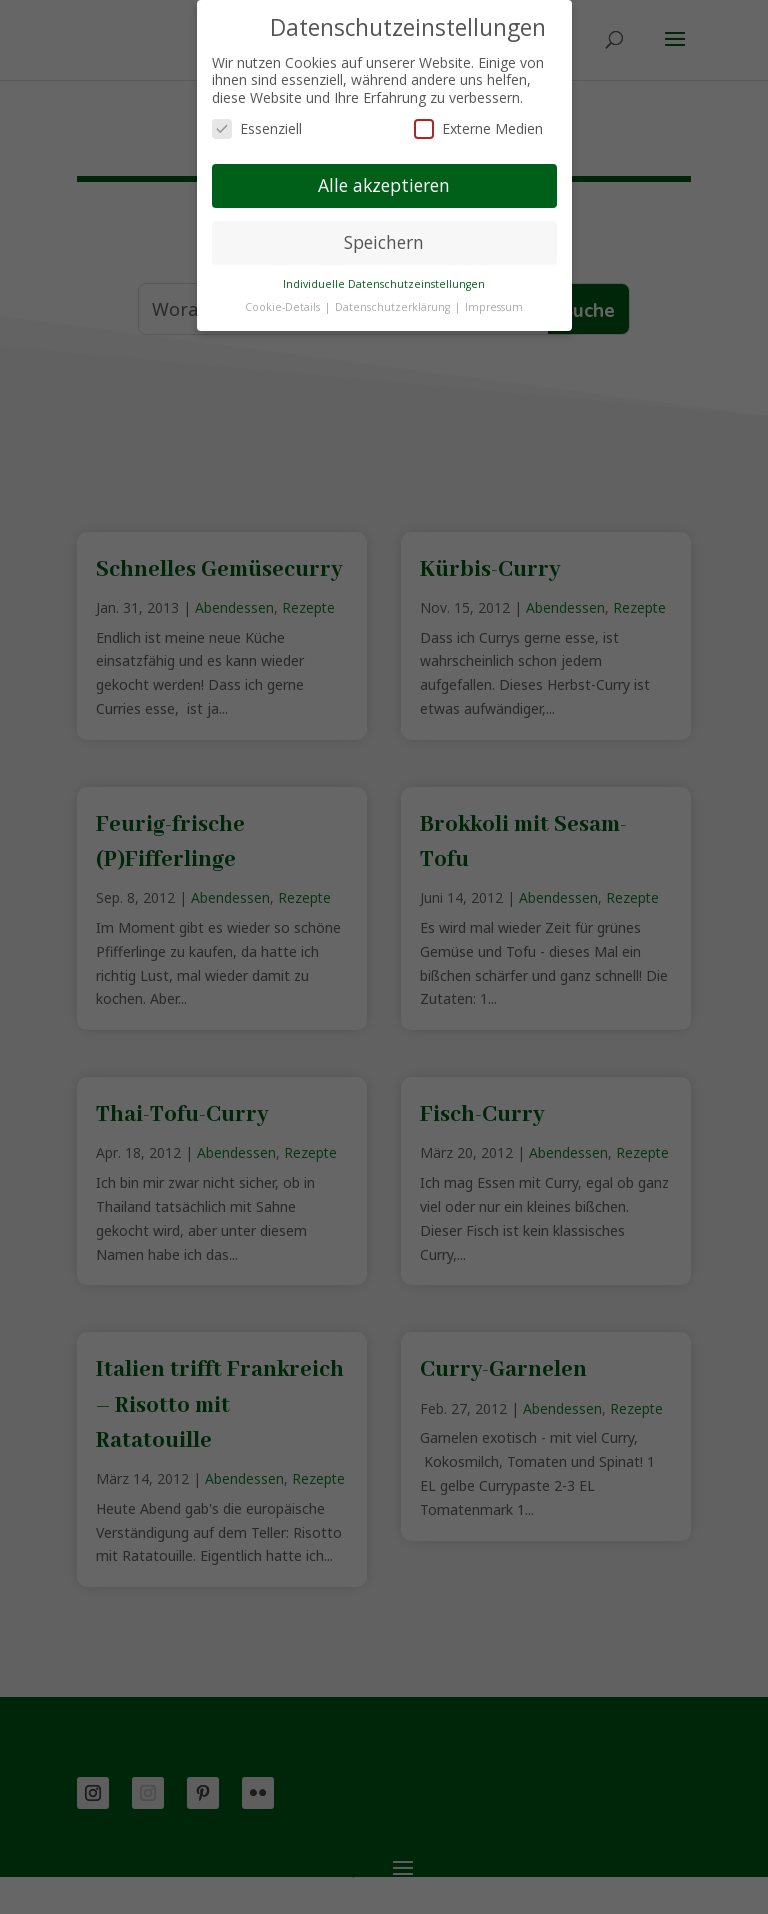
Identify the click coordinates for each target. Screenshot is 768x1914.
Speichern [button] (384, 242)
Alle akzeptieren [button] (384, 185)
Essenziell (257, 128)
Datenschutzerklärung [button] (394, 307)
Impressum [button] (494, 307)
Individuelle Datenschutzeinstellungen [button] (384, 284)
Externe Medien (478, 128)
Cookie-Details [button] (284, 307)
